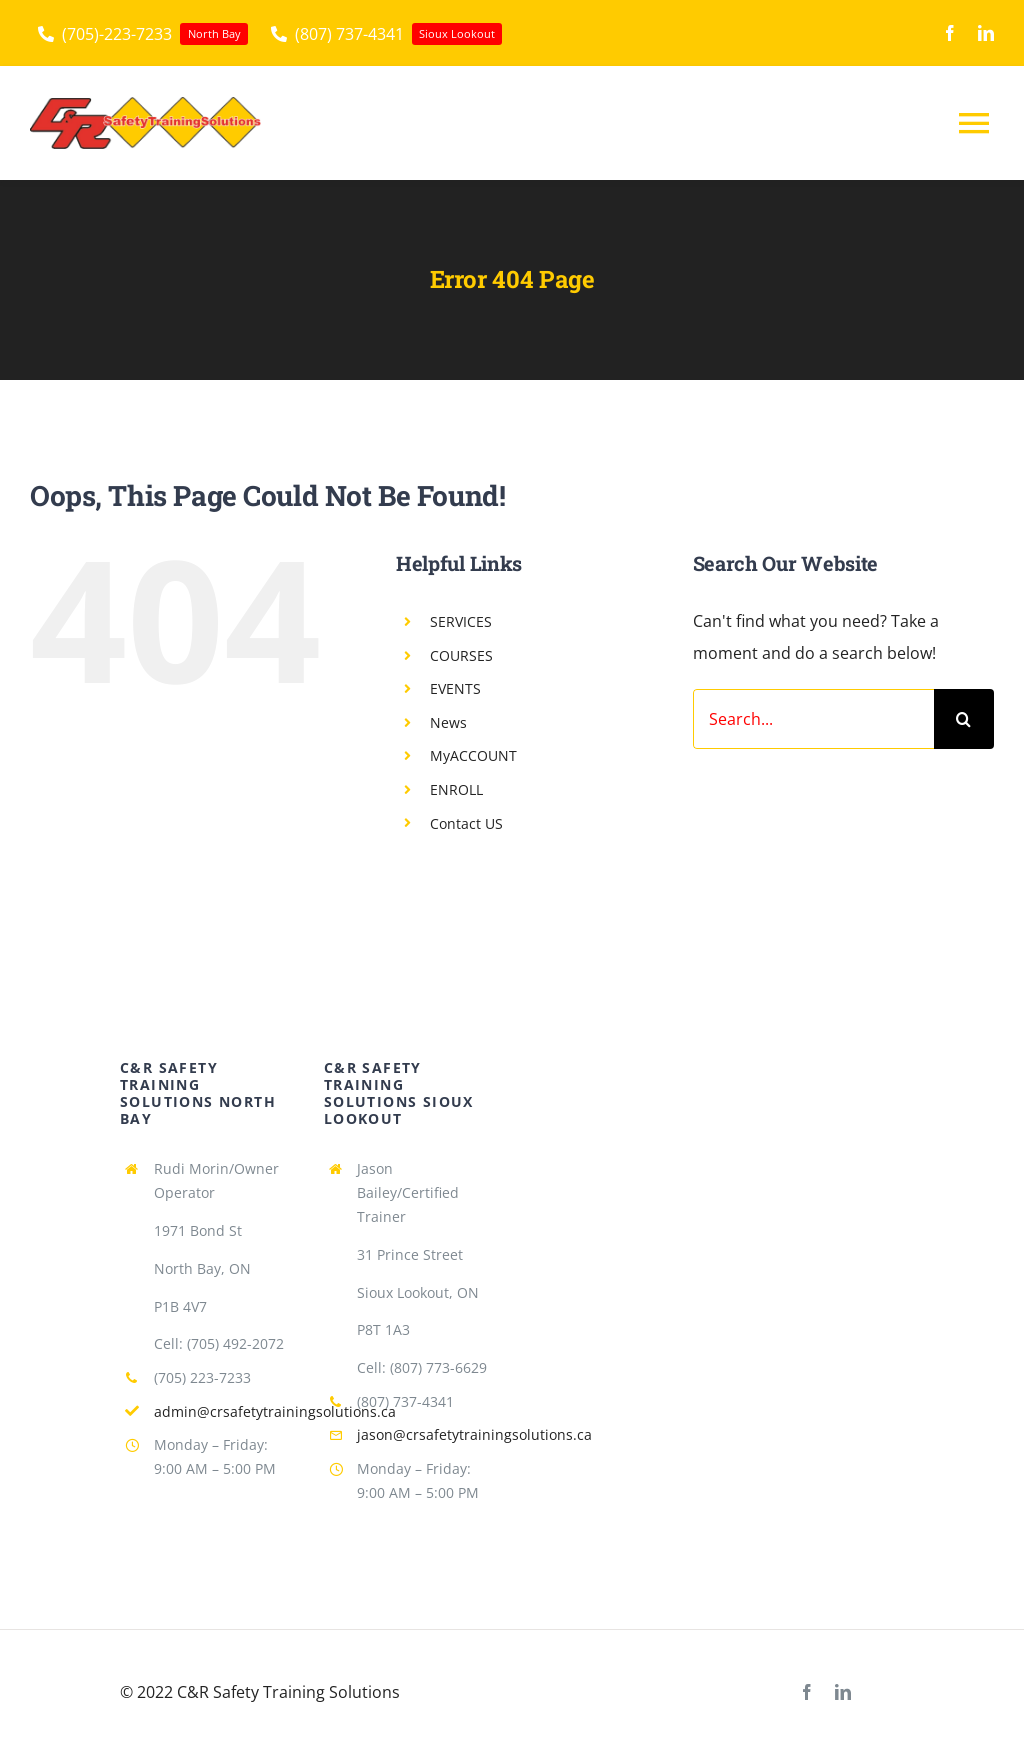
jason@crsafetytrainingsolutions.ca (474, 1434)
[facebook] (950, 33)
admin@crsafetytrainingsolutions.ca (275, 1411)
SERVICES (461, 621)
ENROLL (456, 789)
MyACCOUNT (473, 755)
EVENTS (455, 688)
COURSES (461, 655)
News (448, 722)
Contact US (466, 823)
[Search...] (813, 719)
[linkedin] (986, 33)
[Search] (964, 719)
